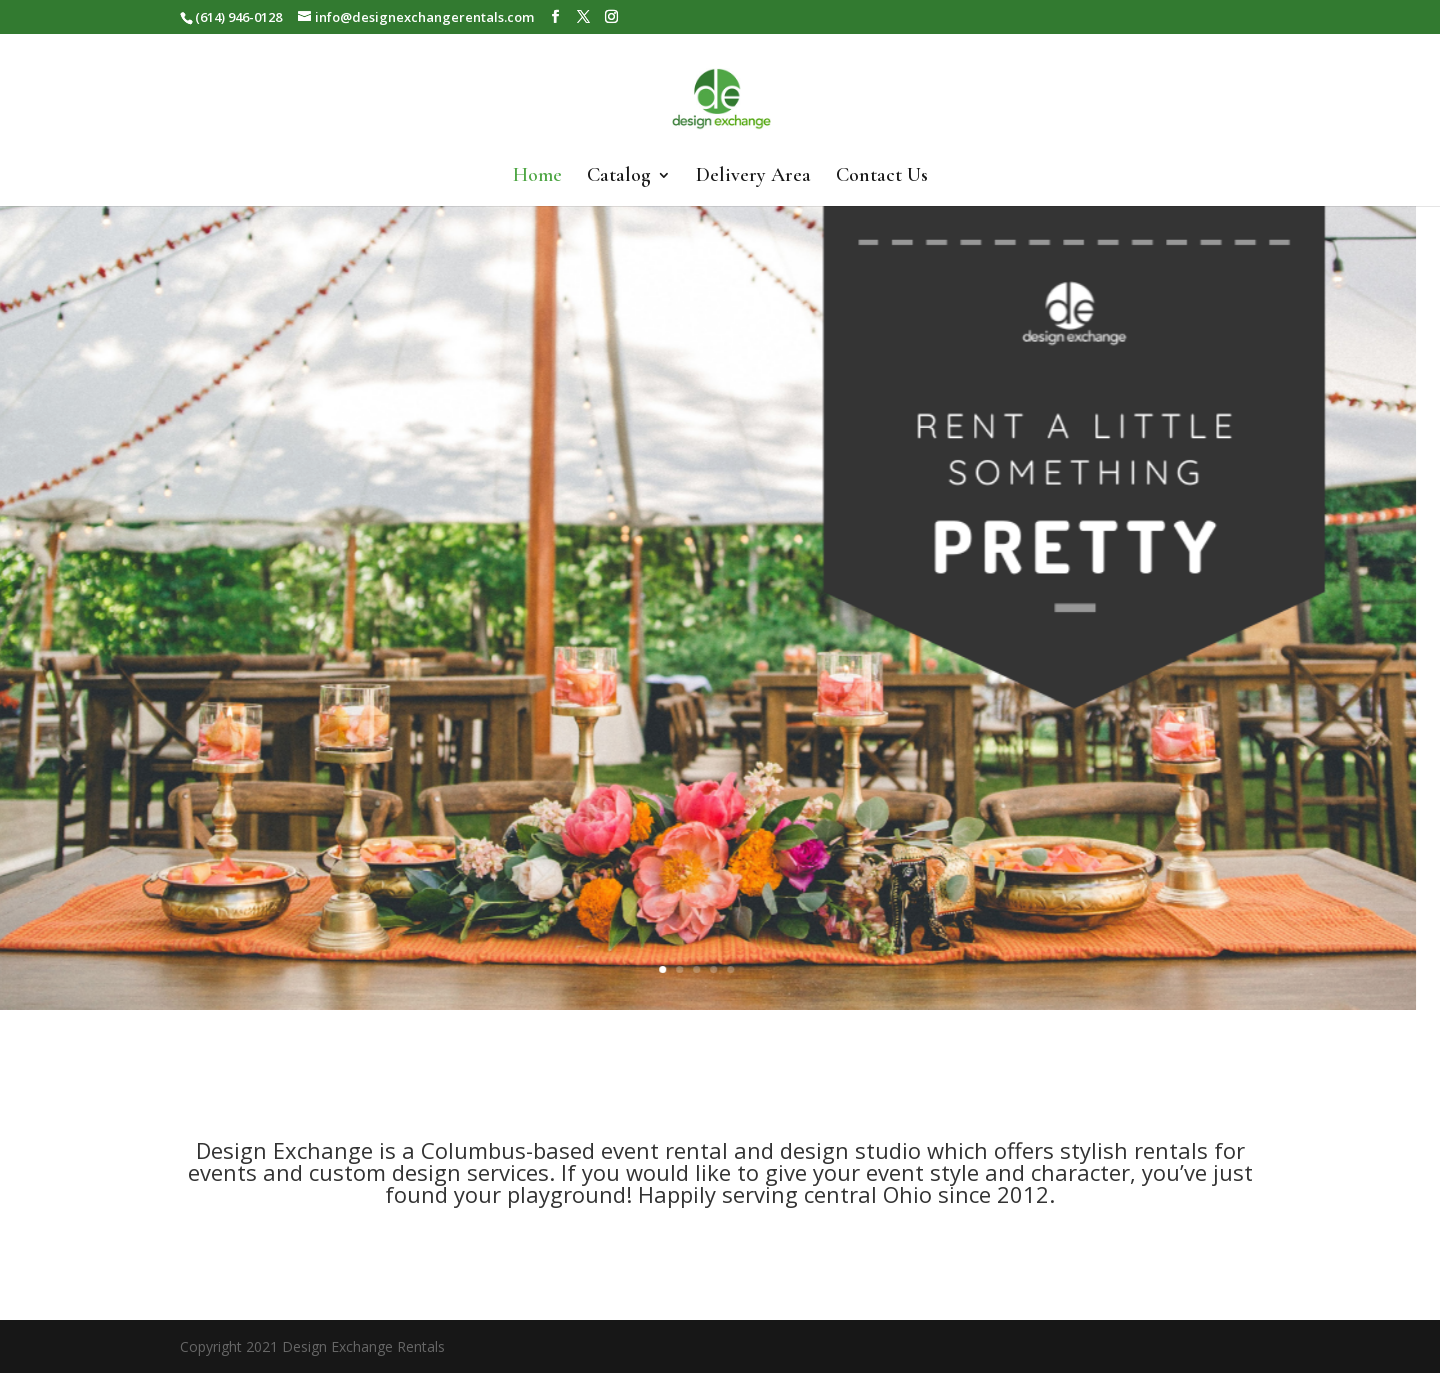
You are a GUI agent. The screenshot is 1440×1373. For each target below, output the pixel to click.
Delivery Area (753, 177)
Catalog (619, 177)
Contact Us (882, 177)
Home (537, 177)
